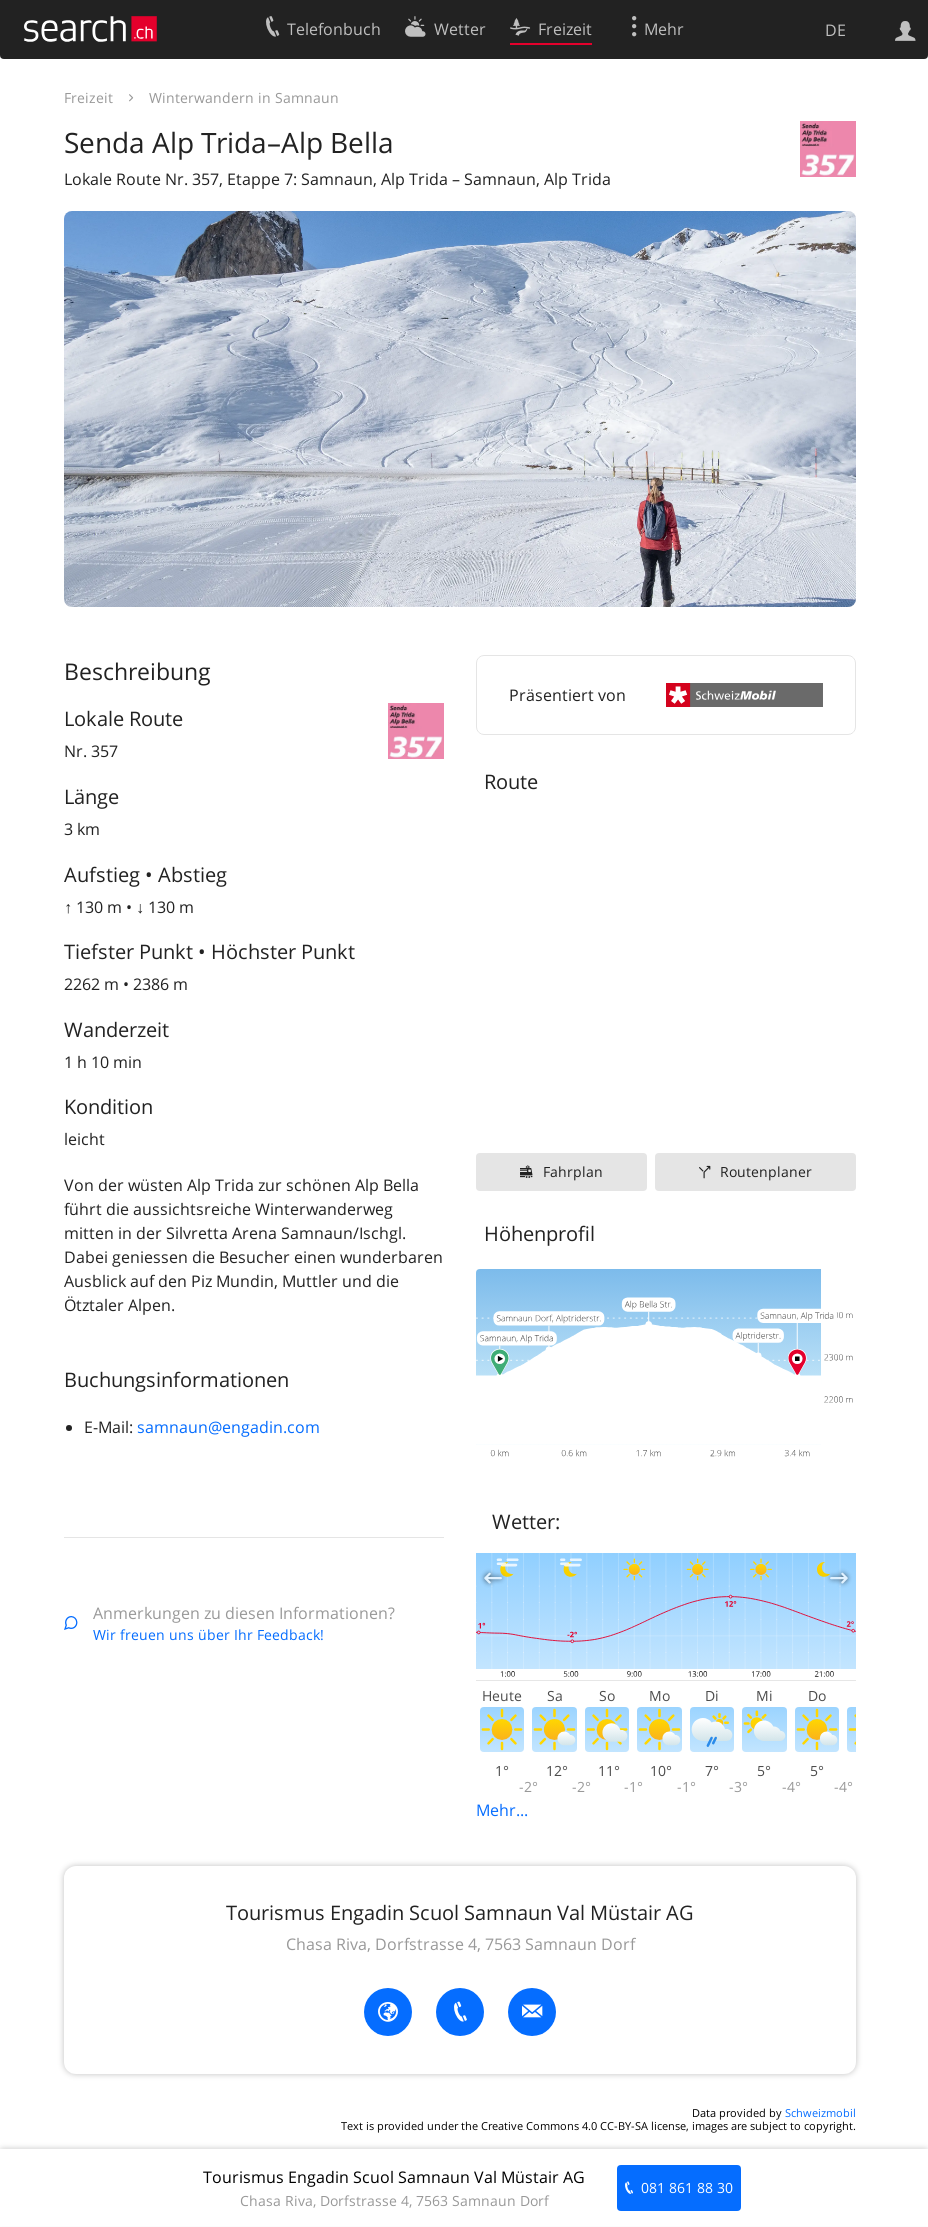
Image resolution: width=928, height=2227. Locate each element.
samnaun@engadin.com (228, 1427)
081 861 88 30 (687, 2187)
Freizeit (88, 97)
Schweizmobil (820, 2112)
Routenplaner (766, 1171)
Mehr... (502, 1810)
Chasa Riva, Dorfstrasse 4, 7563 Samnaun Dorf (460, 1944)
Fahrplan (573, 1171)
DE (835, 30)
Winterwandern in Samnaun (244, 97)
